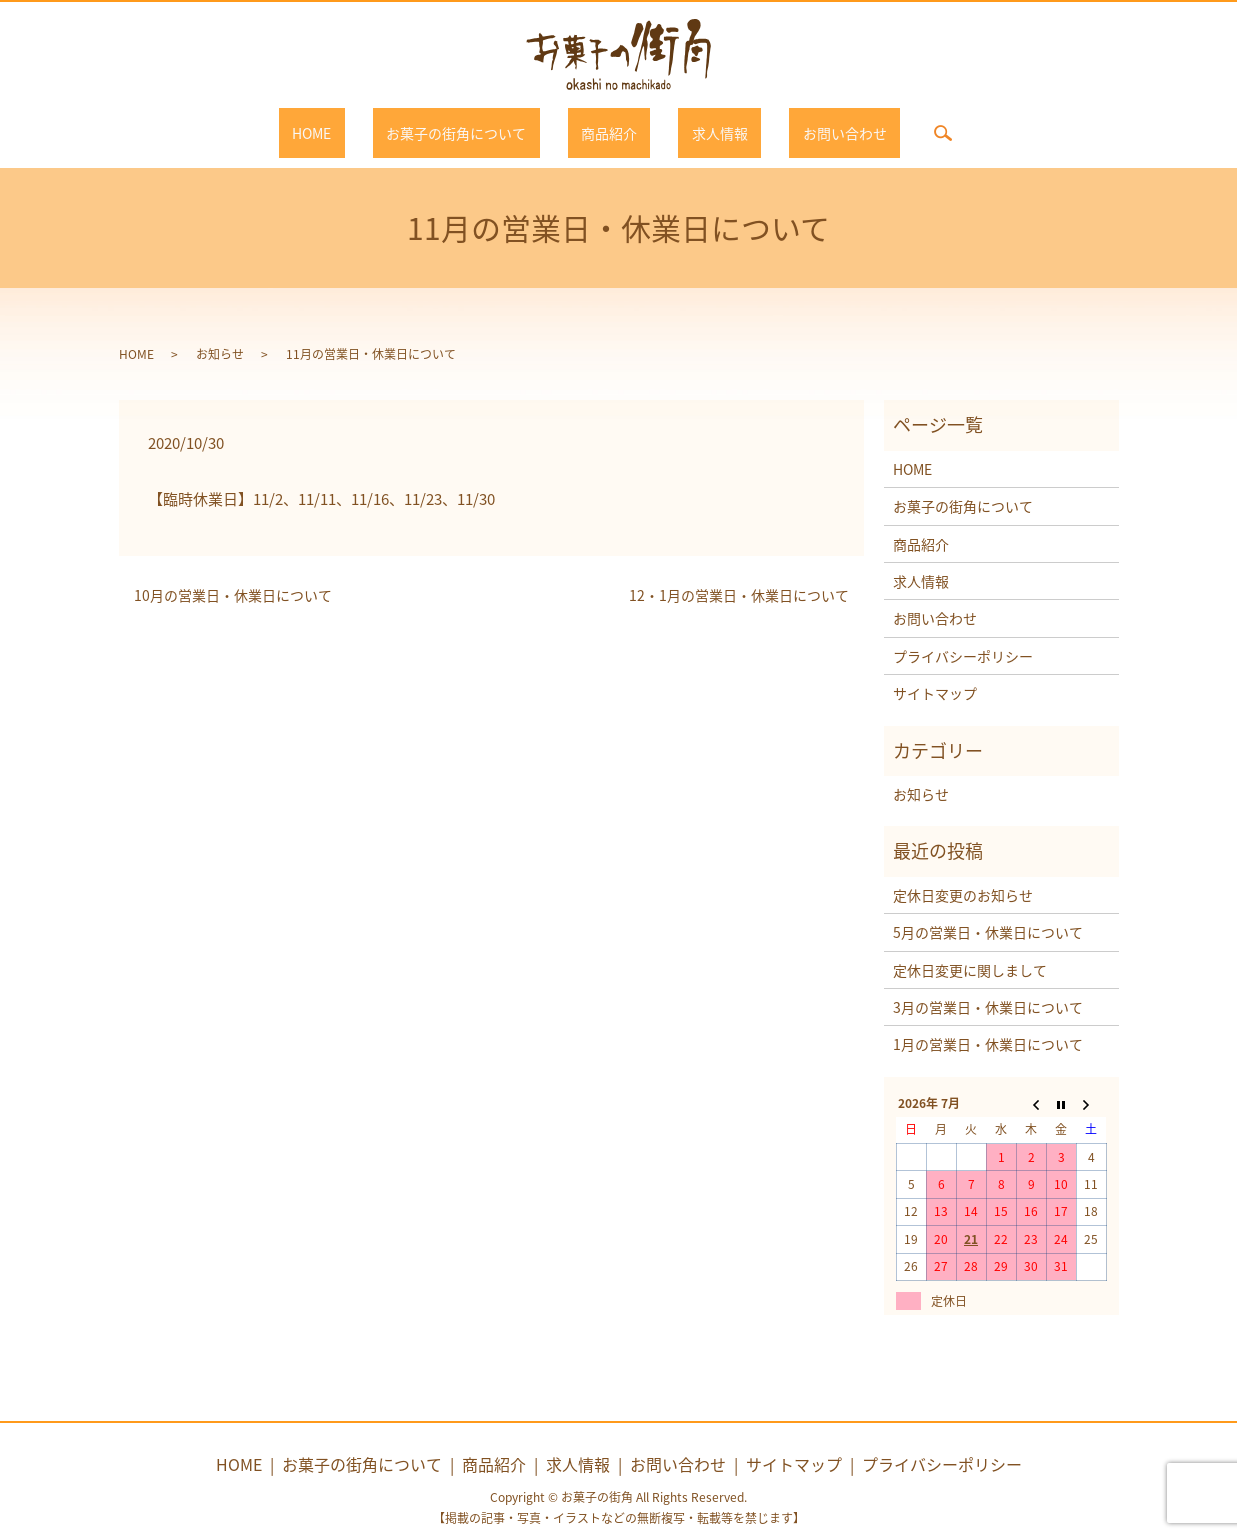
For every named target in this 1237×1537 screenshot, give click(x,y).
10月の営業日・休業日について (233, 576)
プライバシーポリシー (963, 636)
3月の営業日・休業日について (988, 987)
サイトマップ (935, 674)
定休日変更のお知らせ (963, 875)
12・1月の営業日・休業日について (739, 576)
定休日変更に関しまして (970, 950)
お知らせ (220, 334)
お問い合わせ (791, 123)
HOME (365, 123)
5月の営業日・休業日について (988, 913)
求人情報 (693, 123)
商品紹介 (609, 123)
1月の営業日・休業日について (988, 1025)
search (876, 123)
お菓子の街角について (483, 123)
